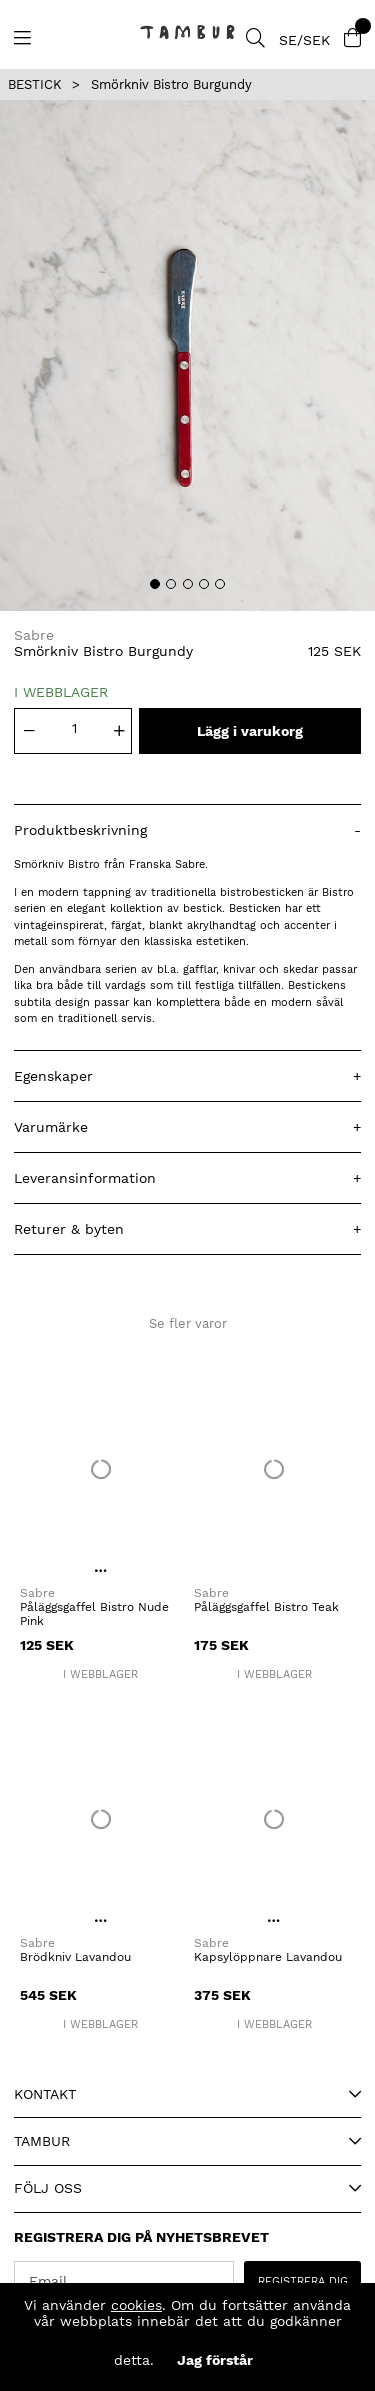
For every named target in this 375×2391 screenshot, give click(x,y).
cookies (136, 2305)
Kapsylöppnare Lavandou (268, 1957)
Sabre (34, 635)
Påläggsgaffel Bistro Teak (266, 1607)
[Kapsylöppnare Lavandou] (275, 1819)
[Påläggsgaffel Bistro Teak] (275, 1468)
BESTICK (35, 84)
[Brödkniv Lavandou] (101, 1819)
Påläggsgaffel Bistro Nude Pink (94, 1614)
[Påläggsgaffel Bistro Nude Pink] (101, 1468)
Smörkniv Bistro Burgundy (171, 84)
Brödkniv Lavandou (75, 1957)
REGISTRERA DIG (303, 2281)
